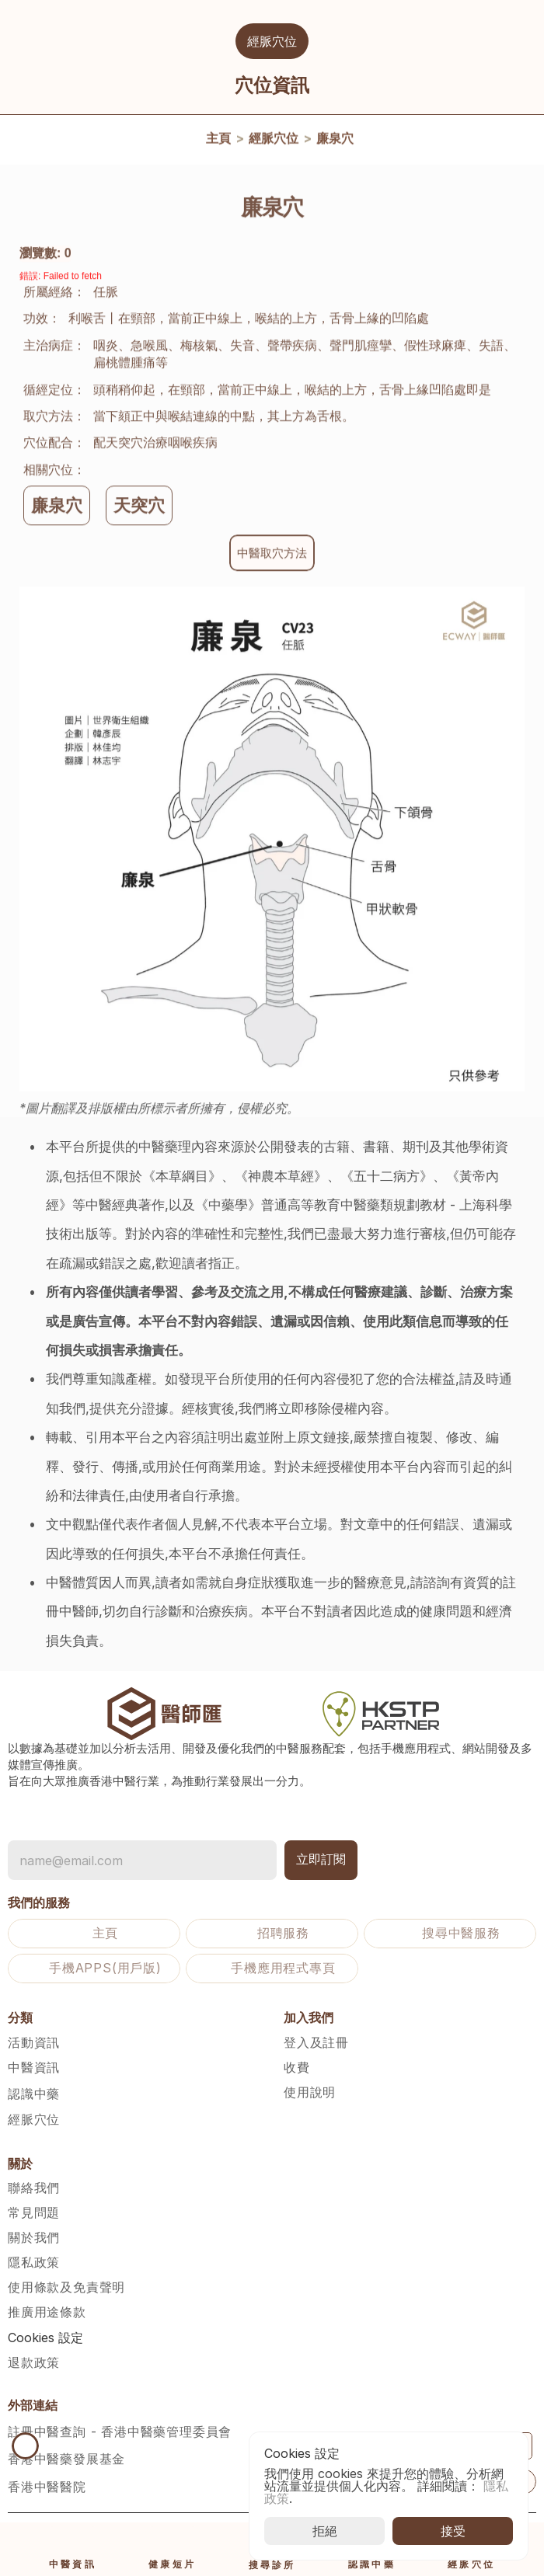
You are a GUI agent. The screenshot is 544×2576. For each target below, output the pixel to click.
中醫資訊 (34, 2067)
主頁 (218, 141)
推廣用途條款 (47, 2312)
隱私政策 (34, 2262)
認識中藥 (34, 2093)
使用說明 (310, 2092)
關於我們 (34, 2237)
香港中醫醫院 (47, 2486)
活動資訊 (34, 2042)
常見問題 (34, 2212)
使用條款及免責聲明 (66, 2287)
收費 (297, 2067)
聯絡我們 (34, 2187)
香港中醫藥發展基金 (66, 2458)
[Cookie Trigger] (45, 2337)
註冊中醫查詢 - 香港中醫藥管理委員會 (120, 2431)
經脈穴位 (273, 141)
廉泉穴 (335, 141)
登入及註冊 (316, 2042)
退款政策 (34, 2362)
